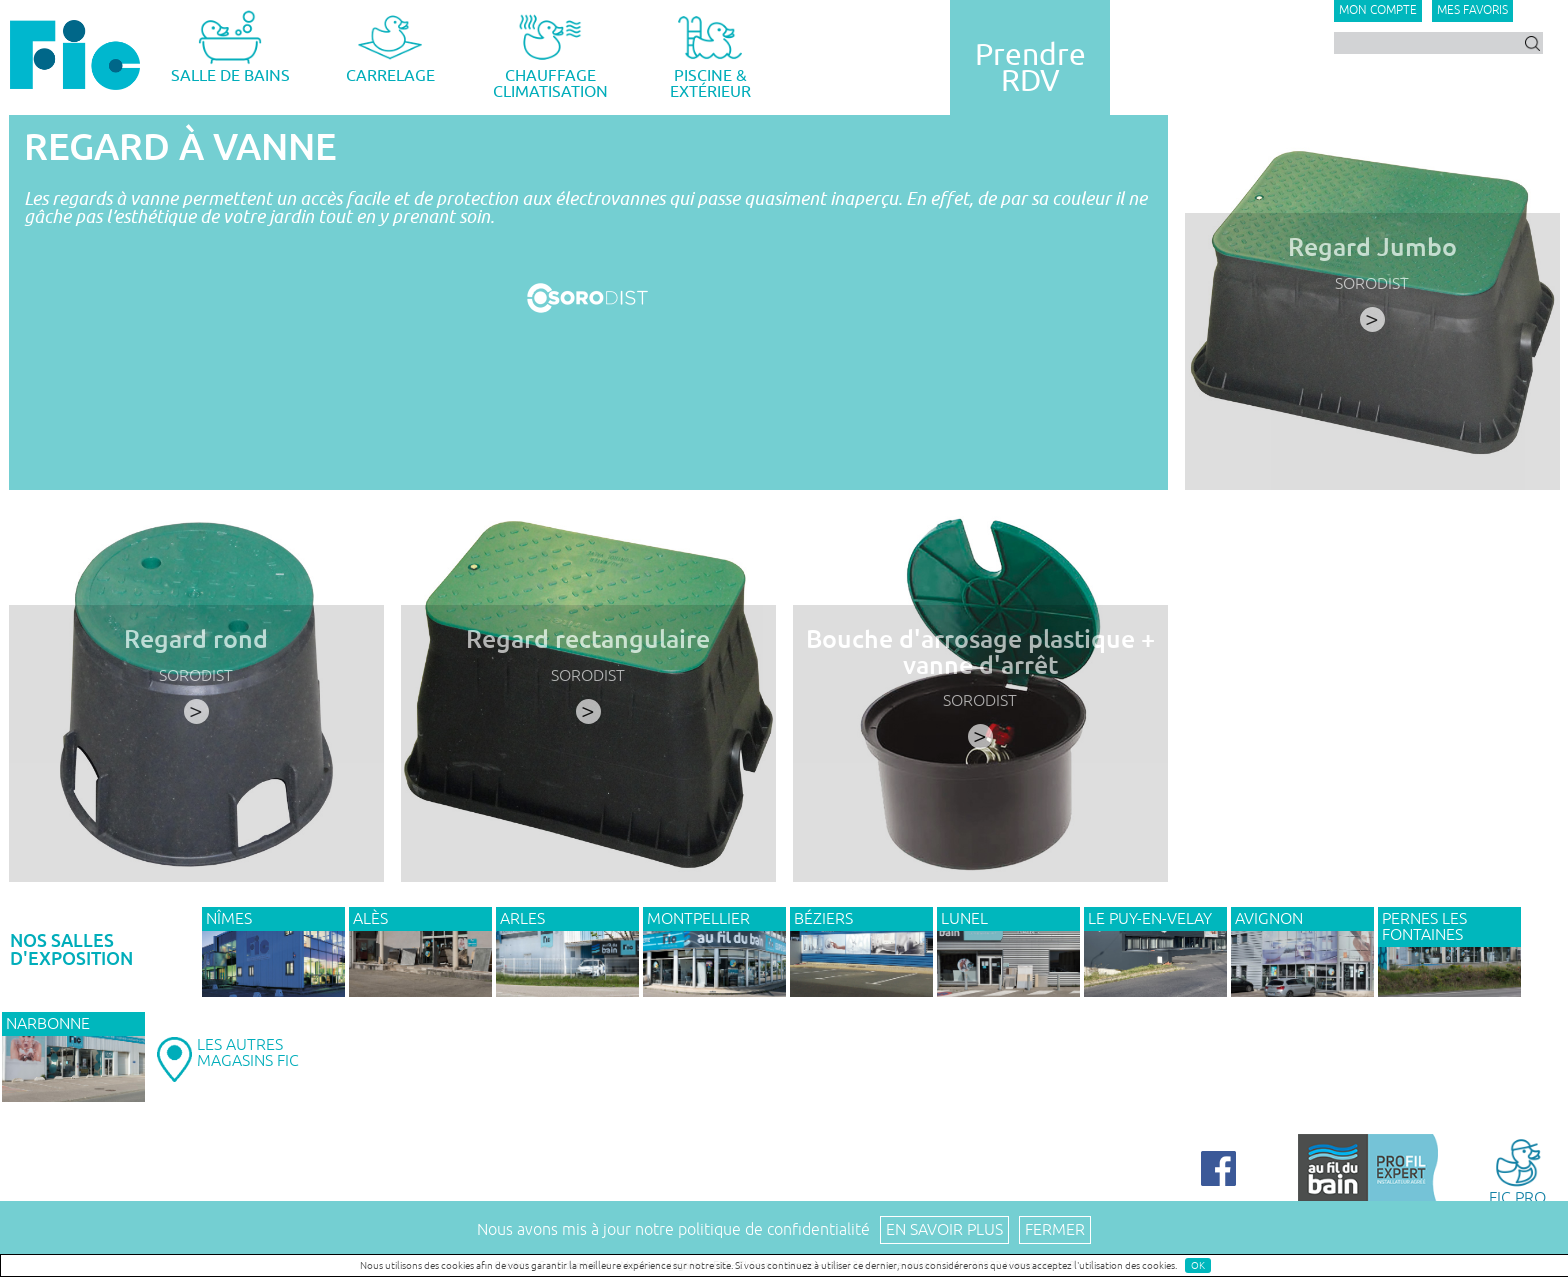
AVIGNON (1269, 919)
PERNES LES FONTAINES (1424, 927)
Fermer (1055, 1230)
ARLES (522, 919)
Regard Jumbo (1372, 247)
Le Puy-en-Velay (1150, 919)
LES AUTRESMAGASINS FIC (248, 1053)
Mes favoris (1472, 10)
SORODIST (1372, 284)
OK (1198, 1265)
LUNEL (964, 919)
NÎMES (229, 919)
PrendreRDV (1030, 68)
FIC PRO (1517, 1170)
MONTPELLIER (698, 919)
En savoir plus (944, 1230)
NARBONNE (48, 1024)
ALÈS (370, 919)
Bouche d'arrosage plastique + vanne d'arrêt (980, 652)
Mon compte (1378, 10)
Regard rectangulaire (588, 639)
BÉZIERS (823, 919)
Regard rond (196, 639)
